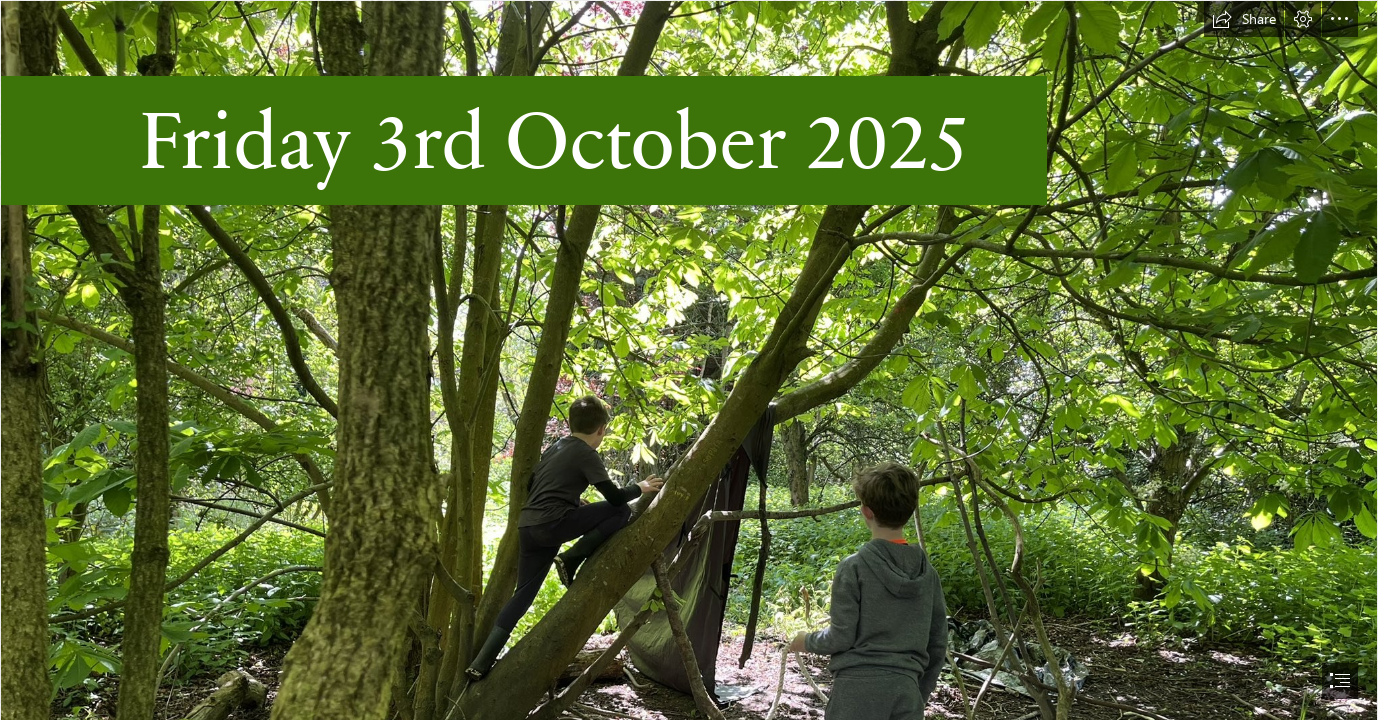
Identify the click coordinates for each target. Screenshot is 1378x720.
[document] (689, 360)
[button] (1244, 19)
